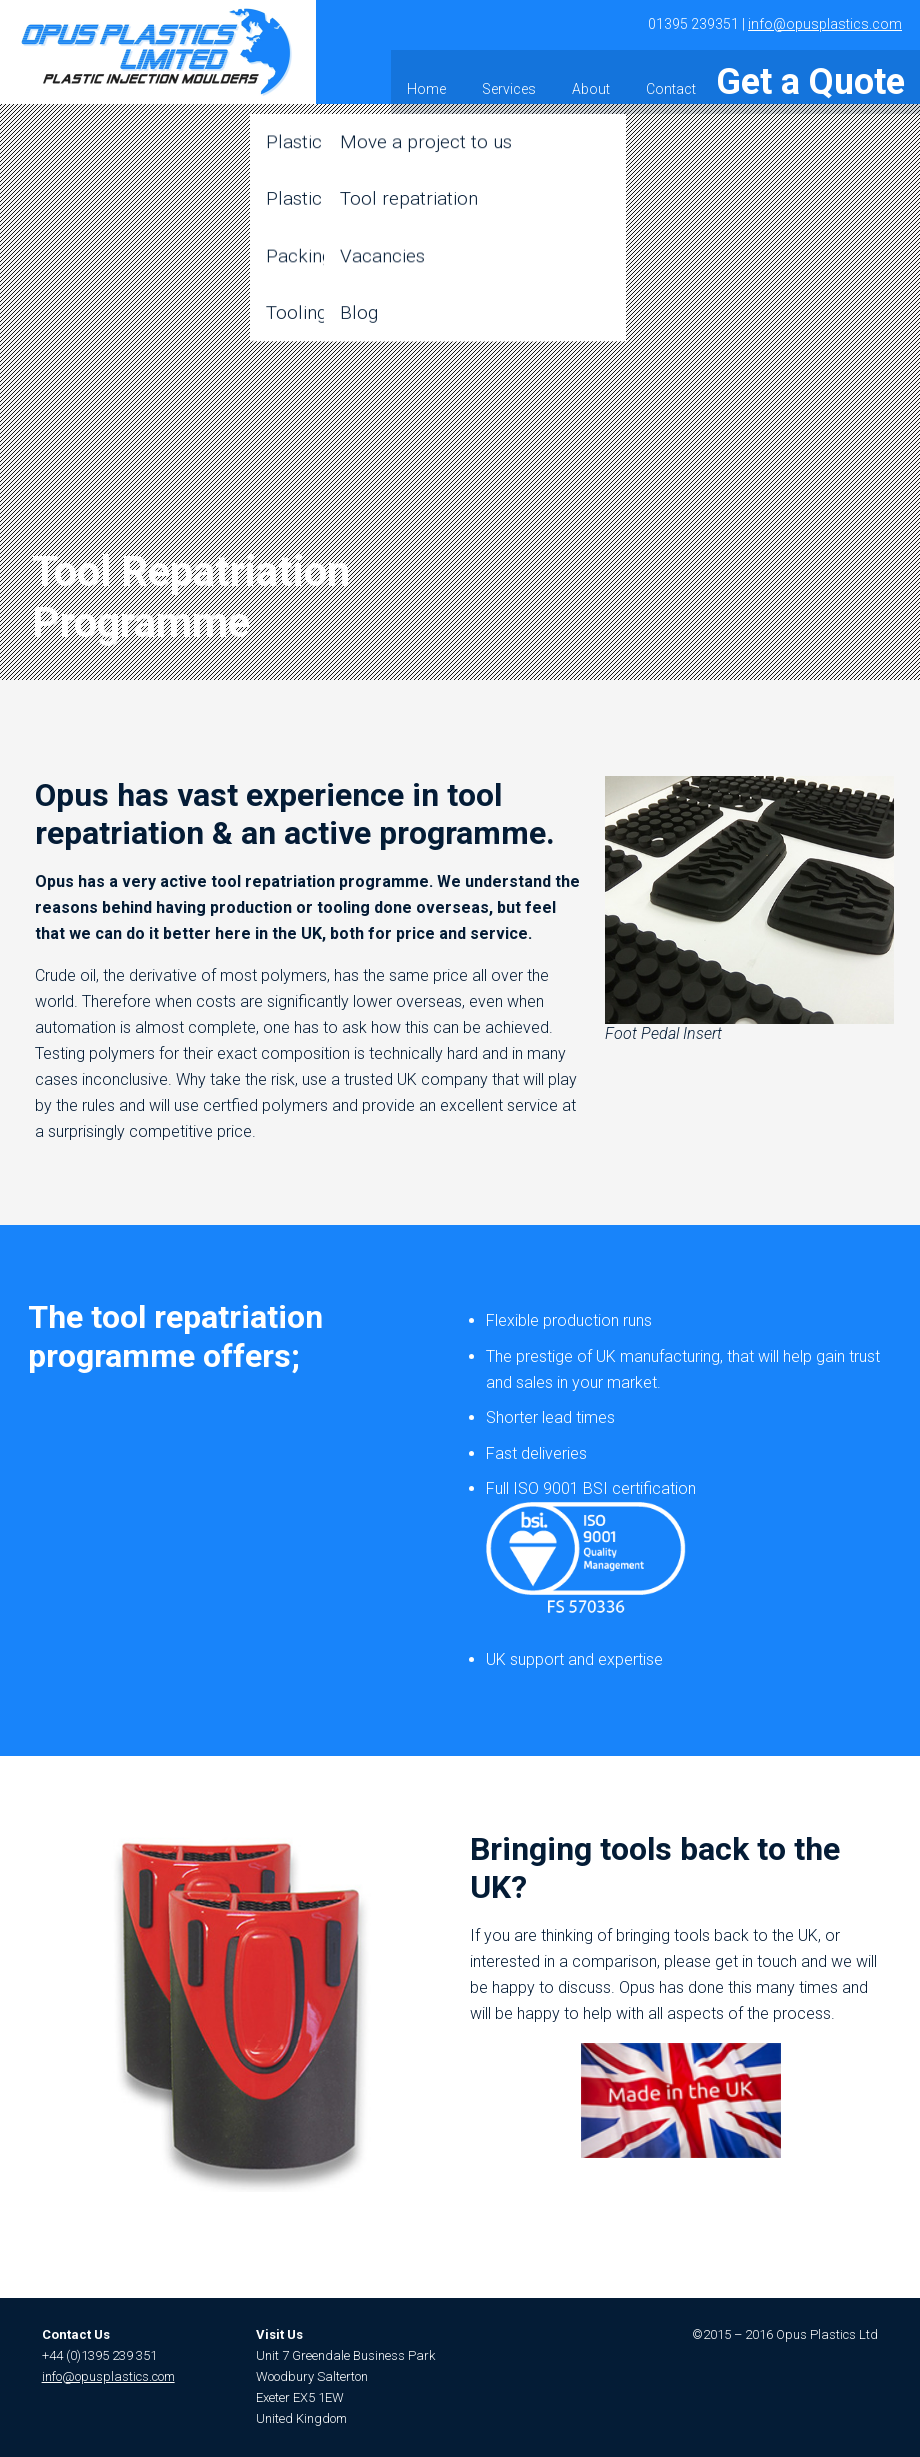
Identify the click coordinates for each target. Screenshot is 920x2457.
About (672, 76)
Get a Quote (849, 76)
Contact (752, 76)
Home (507, 76)
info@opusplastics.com (825, 24)
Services (590, 76)
